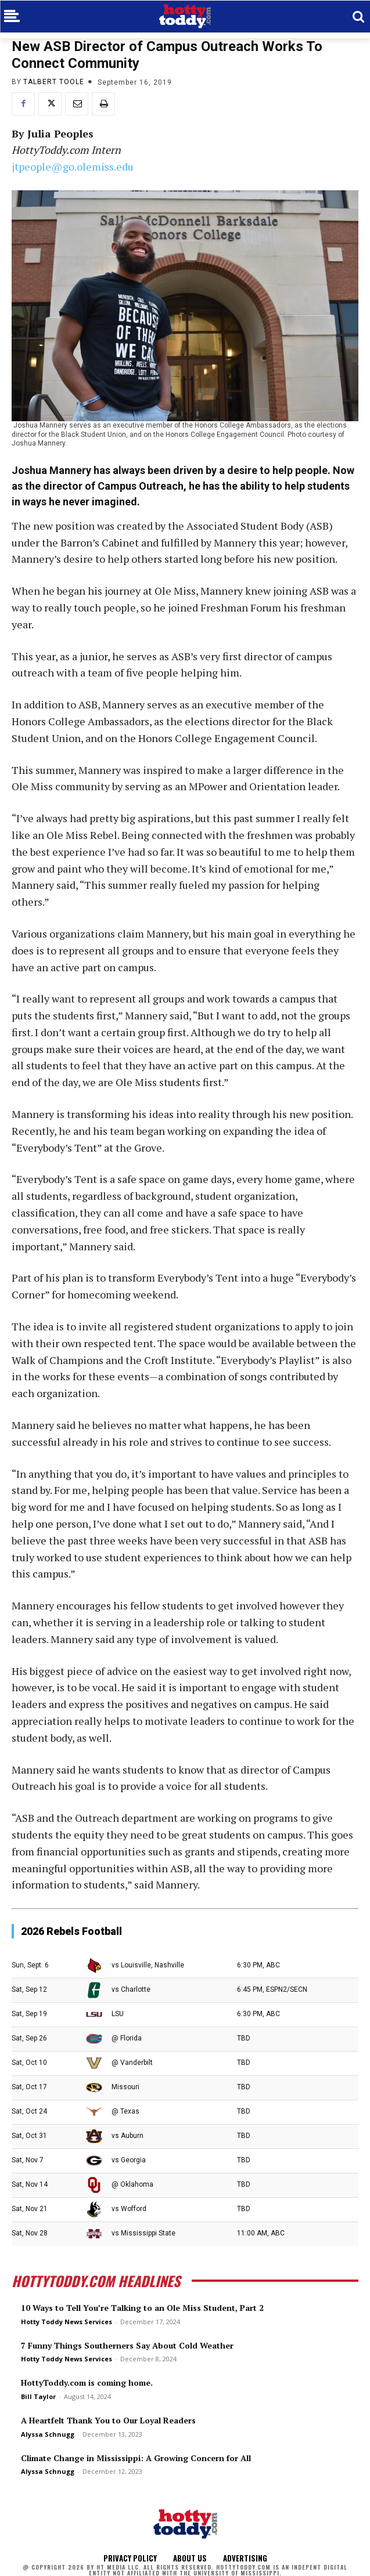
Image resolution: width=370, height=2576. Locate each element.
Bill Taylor (38, 2396)
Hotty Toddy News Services (66, 2321)
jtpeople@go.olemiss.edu (73, 166)
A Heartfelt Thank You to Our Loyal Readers (108, 2420)
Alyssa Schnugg (47, 2434)
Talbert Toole (53, 81)
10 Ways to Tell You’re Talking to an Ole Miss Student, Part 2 (142, 2307)
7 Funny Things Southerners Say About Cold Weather (127, 2345)
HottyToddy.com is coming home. (87, 2382)
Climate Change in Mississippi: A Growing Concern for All (136, 2457)
